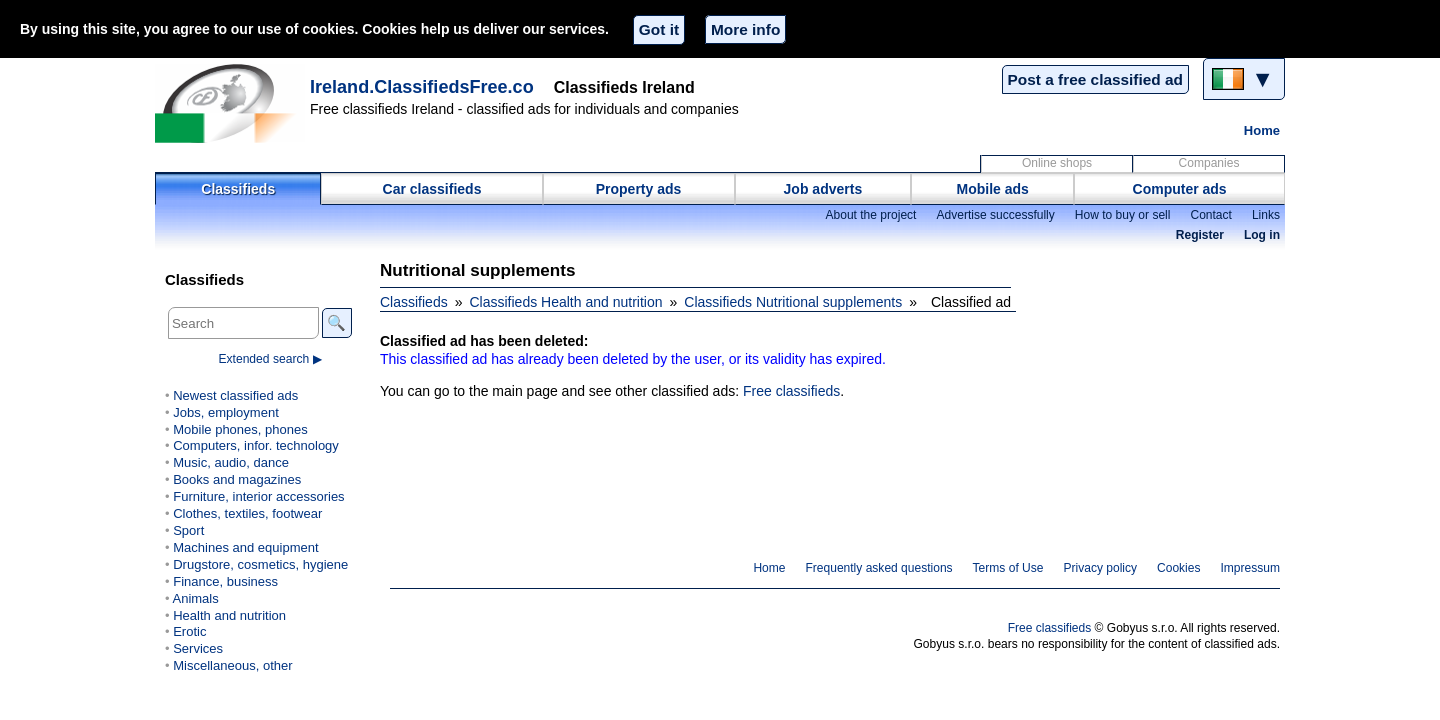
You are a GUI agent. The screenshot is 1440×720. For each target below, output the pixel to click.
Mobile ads (993, 189)
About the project (870, 215)
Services (198, 648)
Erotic (189, 631)
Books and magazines (237, 479)
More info (745, 29)
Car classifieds (432, 189)
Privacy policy (1100, 568)
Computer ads (1180, 189)
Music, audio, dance (231, 462)
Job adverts (823, 189)
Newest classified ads (235, 395)
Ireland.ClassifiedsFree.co (422, 87)
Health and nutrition (229, 615)
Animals (195, 598)
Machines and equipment (245, 547)
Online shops (1057, 163)
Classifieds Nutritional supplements (793, 302)
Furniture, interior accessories (258, 496)
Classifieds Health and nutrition (566, 302)
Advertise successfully (995, 215)
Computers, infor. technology (256, 445)
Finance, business (225, 581)
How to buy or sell (1123, 215)
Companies (1209, 163)
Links (1266, 215)
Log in (1262, 235)
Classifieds (238, 189)
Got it (659, 29)
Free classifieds (791, 391)
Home (1262, 130)
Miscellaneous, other (232, 665)
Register (1200, 235)
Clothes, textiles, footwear (247, 513)
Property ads (639, 189)
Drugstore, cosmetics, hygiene (260, 564)
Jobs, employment (226, 412)
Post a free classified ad (1095, 79)
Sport (188, 530)
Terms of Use (1008, 568)
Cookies (1178, 568)
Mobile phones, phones (240, 429)
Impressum (1251, 568)
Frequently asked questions (878, 568)
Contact (1210, 215)
